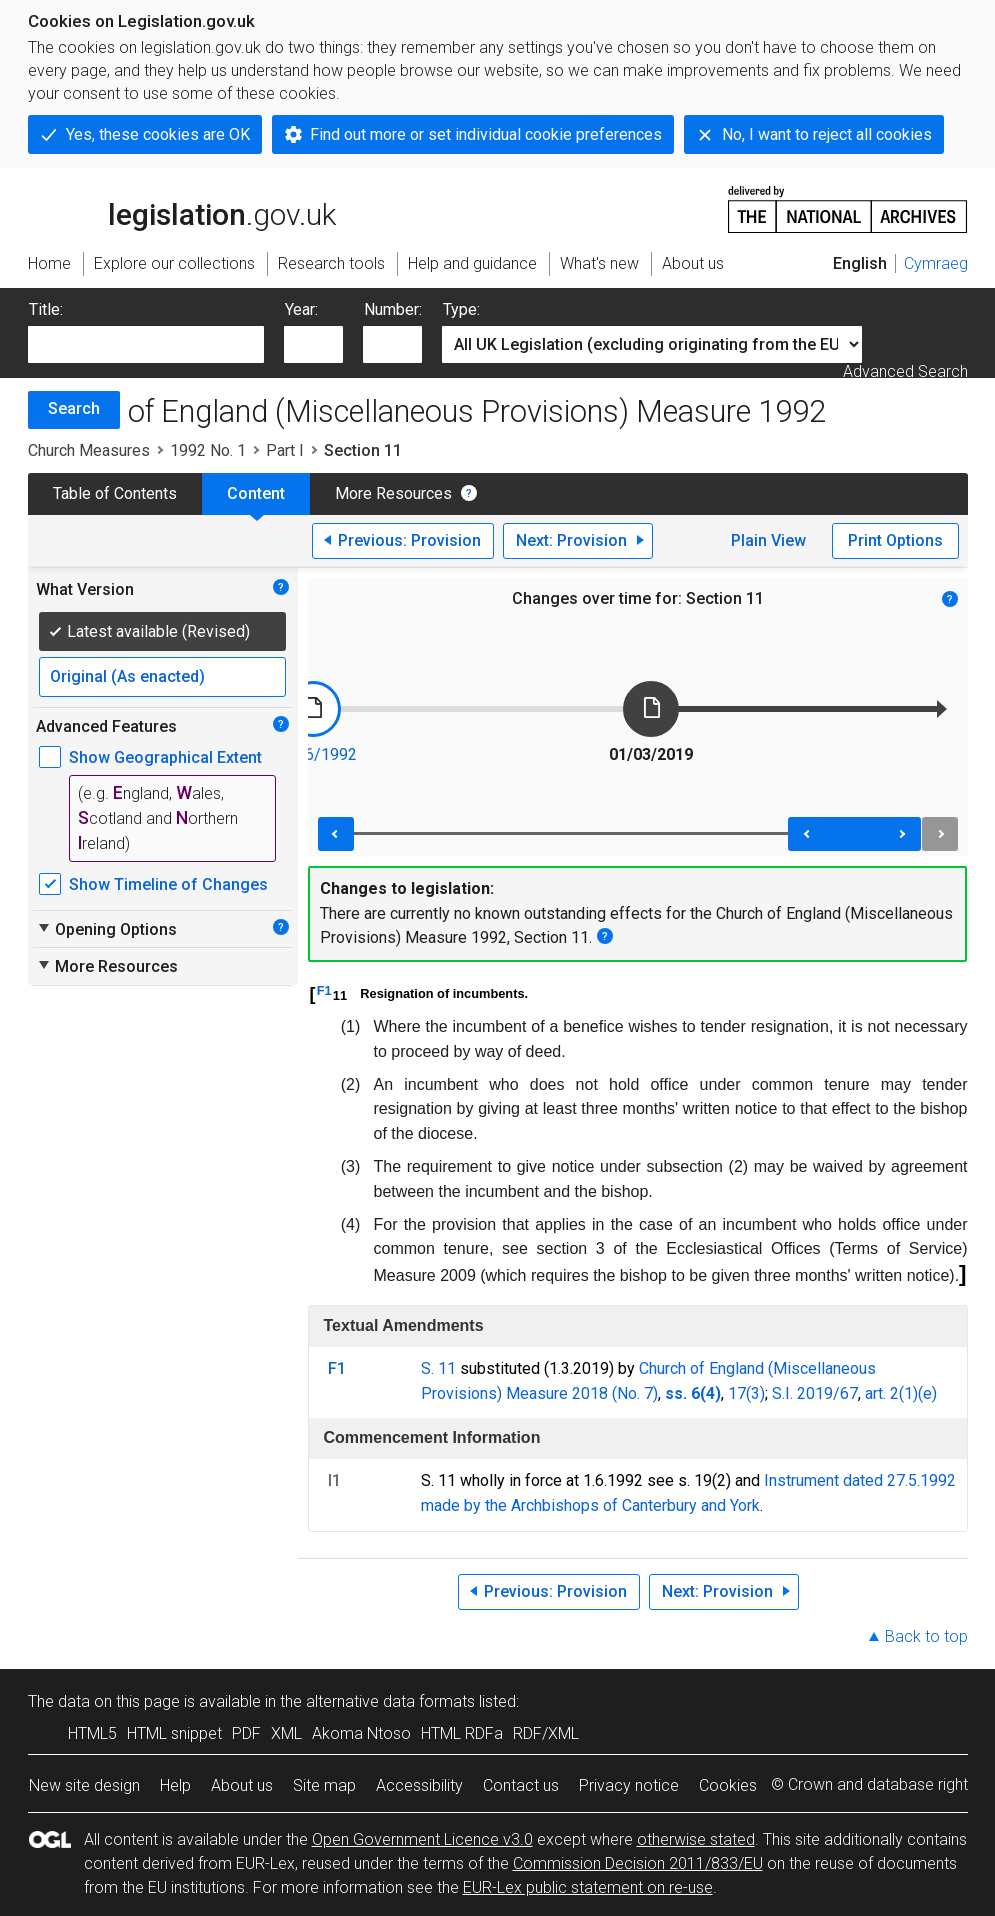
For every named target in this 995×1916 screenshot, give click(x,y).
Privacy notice (629, 1785)
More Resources (393, 493)
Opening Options (106, 929)
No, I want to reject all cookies (827, 134)
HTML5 (92, 1733)
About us (242, 1785)
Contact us (521, 1785)
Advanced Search (905, 371)
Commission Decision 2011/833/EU (638, 1863)
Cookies (728, 1785)
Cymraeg (936, 263)
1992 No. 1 (208, 450)
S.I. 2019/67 (815, 1393)
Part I (285, 450)
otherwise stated (696, 1839)
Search (74, 408)
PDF (246, 1733)
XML (286, 1733)
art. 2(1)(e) (901, 1393)
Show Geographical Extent (165, 757)
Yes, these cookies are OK (158, 134)
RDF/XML (546, 1733)
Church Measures (89, 450)
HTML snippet (174, 1733)
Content (256, 493)
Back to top (926, 1636)
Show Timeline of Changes (168, 884)
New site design (84, 1785)
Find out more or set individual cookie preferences (486, 134)
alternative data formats (390, 1701)
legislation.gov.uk (182, 208)
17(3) (746, 1393)
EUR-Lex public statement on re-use (588, 1887)
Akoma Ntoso (361, 1733)
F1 (324, 990)
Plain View (768, 540)
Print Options (895, 540)
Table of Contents (115, 493)
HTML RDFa (462, 1733)
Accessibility (419, 1785)
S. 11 (438, 1368)
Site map (324, 1785)
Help (175, 1785)
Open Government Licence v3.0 (422, 1839)
